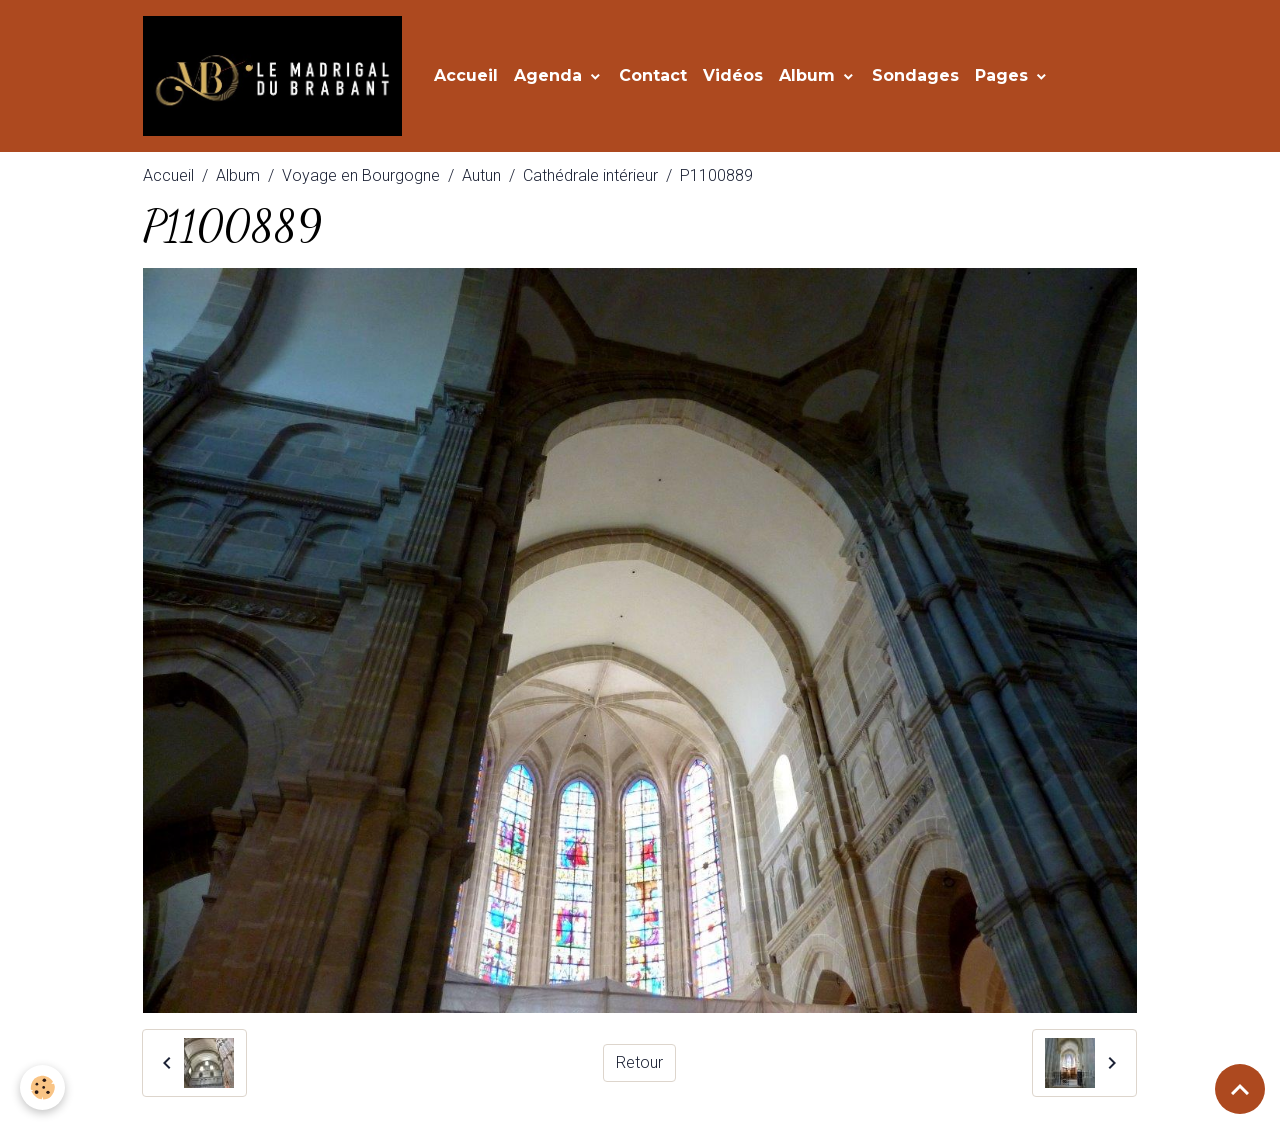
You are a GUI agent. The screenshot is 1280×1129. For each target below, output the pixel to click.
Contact (653, 75)
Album (809, 75)
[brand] (276, 76)
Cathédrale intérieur (590, 175)
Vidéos (733, 75)
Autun (481, 175)
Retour (639, 1062)
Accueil (466, 75)
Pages (1004, 75)
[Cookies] (42, 1087)
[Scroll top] (1240, 1089)
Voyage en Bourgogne (361, 175)
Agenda (550, 75)
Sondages (915, 75)
